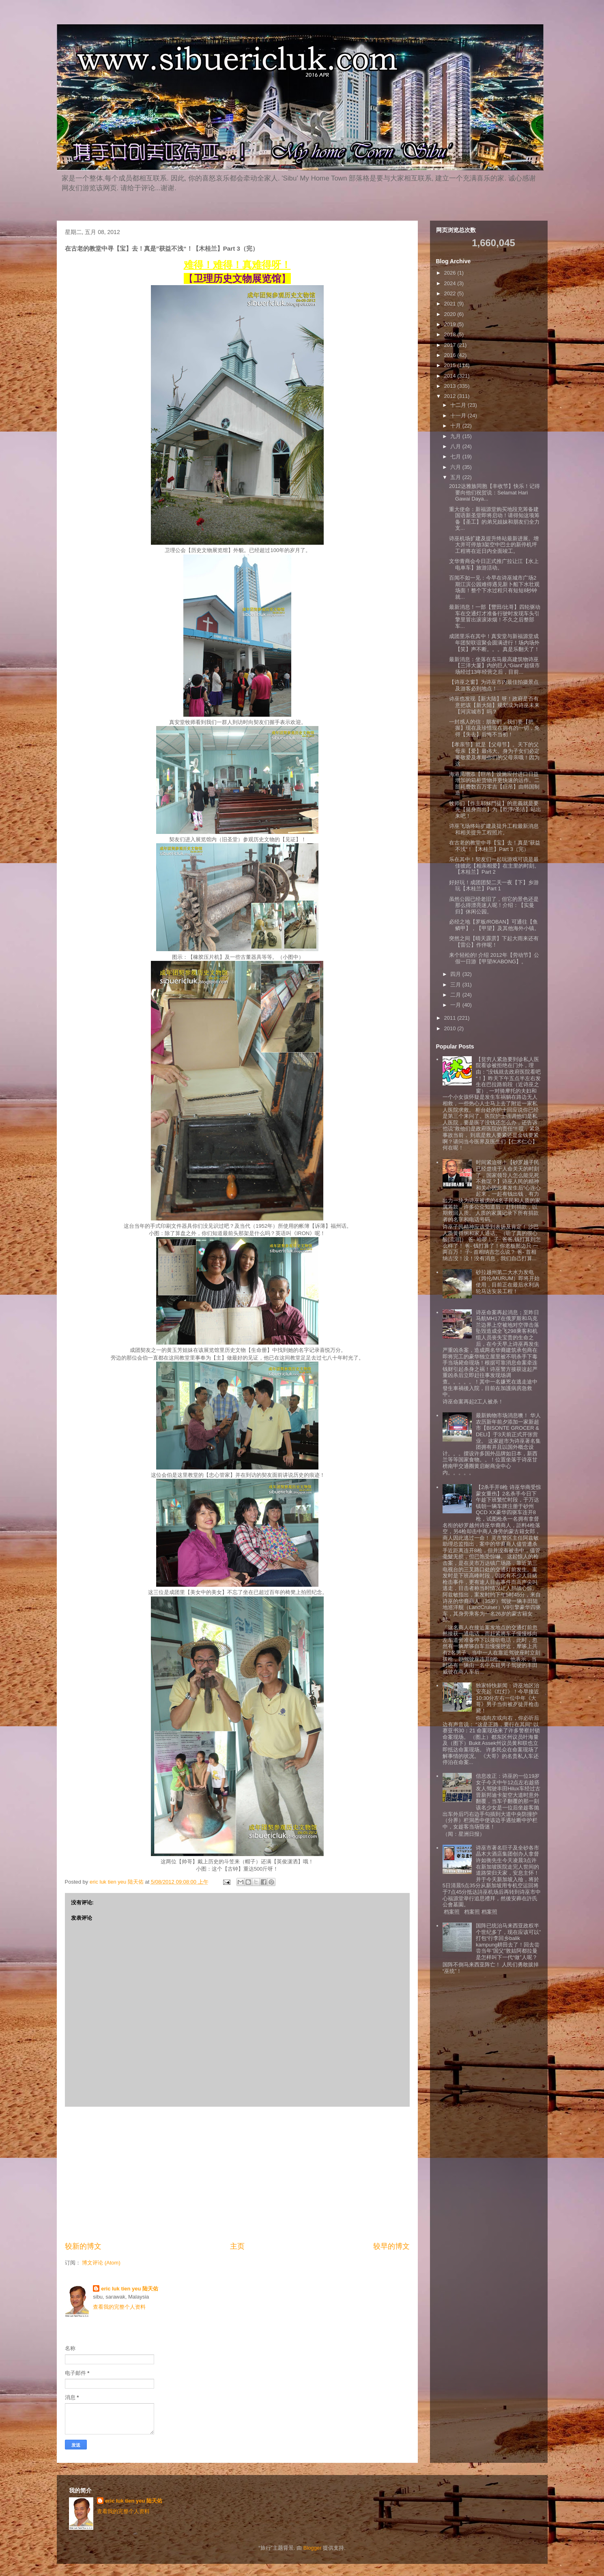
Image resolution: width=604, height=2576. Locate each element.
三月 (456, 985)
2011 (451, 1018)
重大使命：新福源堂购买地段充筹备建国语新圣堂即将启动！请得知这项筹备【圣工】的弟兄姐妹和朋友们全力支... (494, 518)
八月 (456, 446)
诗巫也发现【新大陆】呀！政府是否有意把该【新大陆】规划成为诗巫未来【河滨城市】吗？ (494, 705)
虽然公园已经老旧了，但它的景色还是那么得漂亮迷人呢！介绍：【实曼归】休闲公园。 (494, 905)
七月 (456, 456)
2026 (451, 273)
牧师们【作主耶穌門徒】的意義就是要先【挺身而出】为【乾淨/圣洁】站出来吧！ (495, 809)
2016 (451, 355)
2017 (451, 345)
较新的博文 (83, 2246)
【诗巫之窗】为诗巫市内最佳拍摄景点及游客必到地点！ (494, 685)
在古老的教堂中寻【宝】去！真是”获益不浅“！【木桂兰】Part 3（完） (494, 846)
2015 (451, 365)
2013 (451, 386)
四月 (456, 974)
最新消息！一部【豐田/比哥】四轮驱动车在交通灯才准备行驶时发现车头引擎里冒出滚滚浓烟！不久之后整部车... (494, 616)
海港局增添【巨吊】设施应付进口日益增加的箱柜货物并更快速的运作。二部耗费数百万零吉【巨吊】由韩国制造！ (494, 783)
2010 (451, 1028)
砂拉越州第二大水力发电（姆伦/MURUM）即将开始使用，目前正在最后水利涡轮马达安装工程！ (508, 1281)
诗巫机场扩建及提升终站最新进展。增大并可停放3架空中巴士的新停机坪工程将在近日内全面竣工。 (494, 544)
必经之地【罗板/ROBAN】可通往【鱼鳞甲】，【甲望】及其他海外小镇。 (494, 925)
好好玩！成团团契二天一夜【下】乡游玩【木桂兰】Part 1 (494, 885)
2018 (451, 334)
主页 (237, 2246)
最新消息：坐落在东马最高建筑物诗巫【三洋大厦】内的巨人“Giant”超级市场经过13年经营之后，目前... (494, 665)
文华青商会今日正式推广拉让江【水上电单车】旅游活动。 (494, 564)
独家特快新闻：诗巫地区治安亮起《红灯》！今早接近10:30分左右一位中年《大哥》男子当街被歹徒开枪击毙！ (507, 1698)
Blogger (312, 2548)
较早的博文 (391, 2246)
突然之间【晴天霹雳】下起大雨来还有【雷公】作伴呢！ (494, 941)
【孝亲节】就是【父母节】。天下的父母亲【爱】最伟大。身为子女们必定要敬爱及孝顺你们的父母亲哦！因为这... (494, 754)
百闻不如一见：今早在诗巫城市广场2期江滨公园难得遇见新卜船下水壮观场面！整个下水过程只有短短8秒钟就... (494, 587)
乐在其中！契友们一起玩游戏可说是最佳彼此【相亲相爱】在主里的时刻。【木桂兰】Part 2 (494, 865)
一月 (456, 1005)
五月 (456, 477)
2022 (451, 293)
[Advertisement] (237, 2174)
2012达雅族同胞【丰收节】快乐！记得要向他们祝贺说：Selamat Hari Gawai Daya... (494, 492)
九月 (456, 436)
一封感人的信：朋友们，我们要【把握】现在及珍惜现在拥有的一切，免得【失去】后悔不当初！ (494, 728)
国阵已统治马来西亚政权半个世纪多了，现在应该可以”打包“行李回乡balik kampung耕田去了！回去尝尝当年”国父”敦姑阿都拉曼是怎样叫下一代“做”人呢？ (508, 1941)
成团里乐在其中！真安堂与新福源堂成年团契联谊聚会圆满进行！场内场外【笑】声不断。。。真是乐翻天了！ (494, 642)
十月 (456, 426)
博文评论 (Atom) (101, 2263)
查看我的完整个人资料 (119, 2307)
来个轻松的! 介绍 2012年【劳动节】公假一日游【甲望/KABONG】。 (494, 958)
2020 (451, 314)
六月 (456, 467)
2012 (451, 396)
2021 (451, 304)
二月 (456, 995)
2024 (451, 283)
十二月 (459, 405)
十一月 (459, 416)
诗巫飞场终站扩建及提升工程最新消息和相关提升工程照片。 (494, 829)
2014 (451, 376)
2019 (451, 324)
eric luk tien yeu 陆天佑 (129, 2289)
